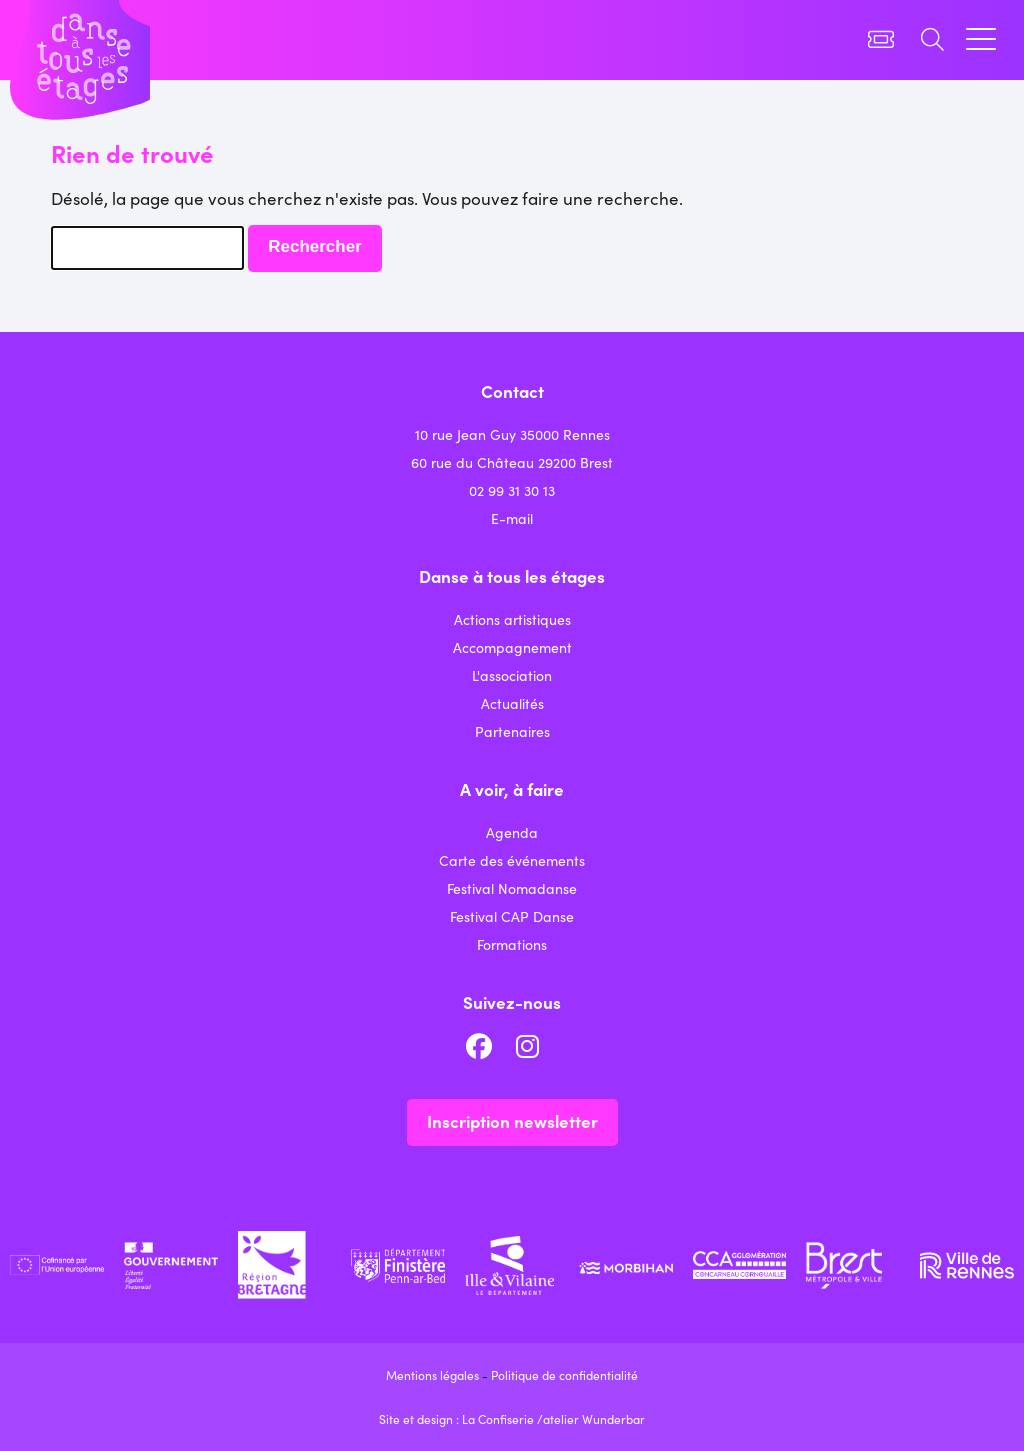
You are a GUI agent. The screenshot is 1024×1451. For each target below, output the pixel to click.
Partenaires (512, 731)
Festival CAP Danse (512, 916)
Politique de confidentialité (564, 1374)
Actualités (512, 703)
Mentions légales (432, 1374)
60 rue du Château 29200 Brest (512, 462)
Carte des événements (512, 860)
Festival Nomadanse (512, 888)
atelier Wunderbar (594, 1418)
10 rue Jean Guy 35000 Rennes (512, 434)
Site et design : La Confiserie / (461, 1418)
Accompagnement (512, 647)
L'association (512, 675)
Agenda (512, 832)
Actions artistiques (512, 619)
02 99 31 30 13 (512, 490)
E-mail (512, 518)
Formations (512, 944)
